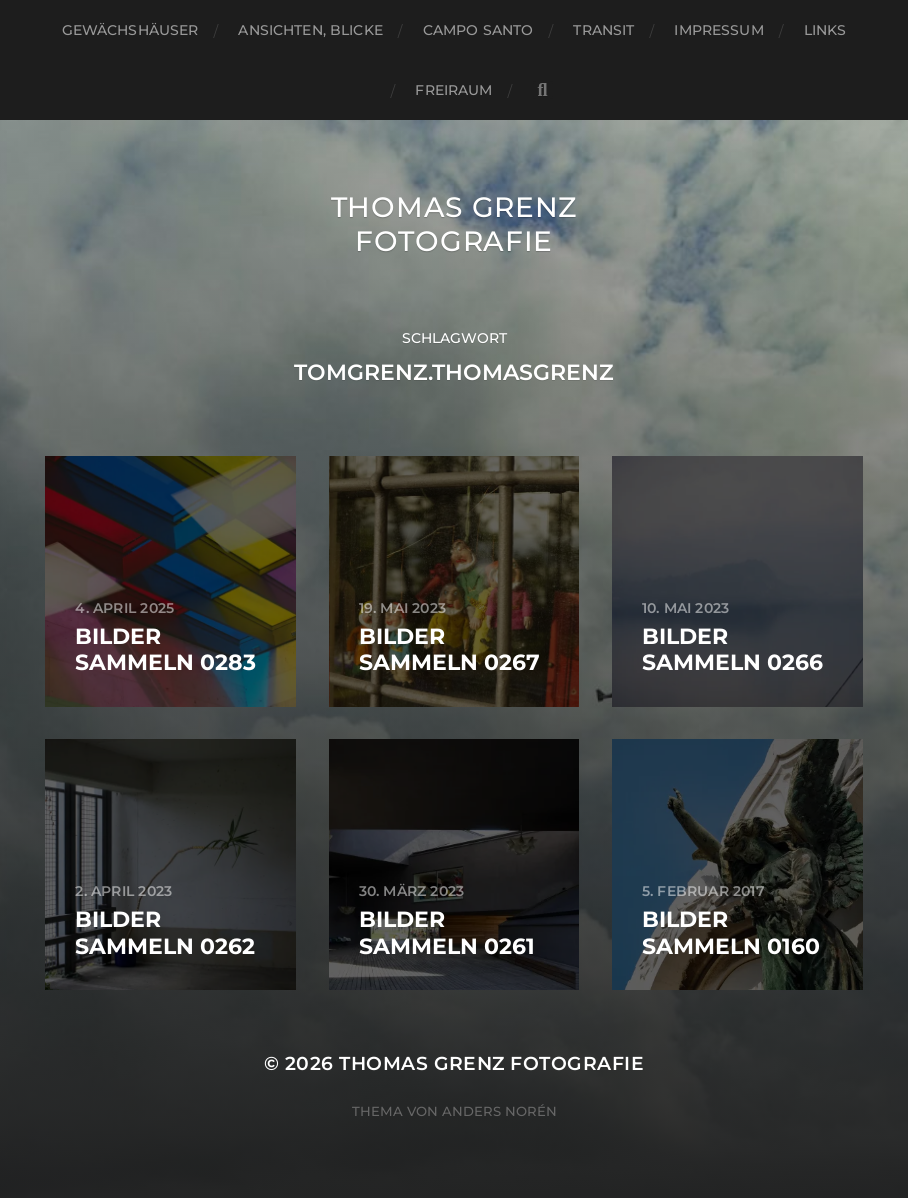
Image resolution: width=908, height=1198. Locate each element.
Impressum (718, 30)
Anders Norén (499, 1111)
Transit (603, 30)
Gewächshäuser (130, 30)
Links (825, 30)
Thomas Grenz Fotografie (454, 224)
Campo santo (478, 30)
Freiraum (453, 90)
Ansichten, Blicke (310, 30)
